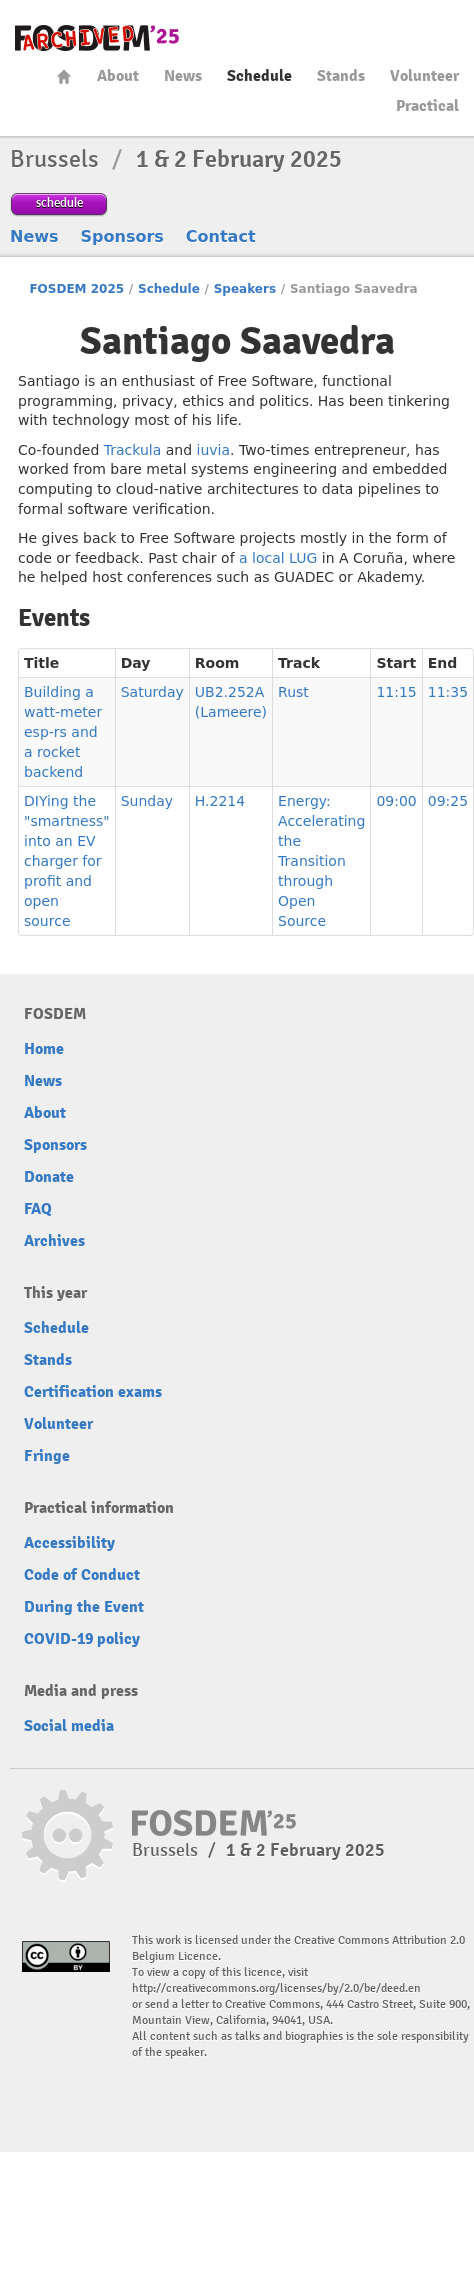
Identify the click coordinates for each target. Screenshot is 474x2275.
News (183, 76)
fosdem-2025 (97, 38)
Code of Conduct (82, 1575)
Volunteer (424, 76)
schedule (59, 202)
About (118, 76)
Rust (293, 692)
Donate (49, 1177)
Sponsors (122, 236)
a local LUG (278, 558)
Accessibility (69, 1543)
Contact (221, 236)
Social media (69, 1726)
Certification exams (93, 1392)
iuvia (214, 450)
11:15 (396, 692)
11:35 (448, 692)
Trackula (133, 450)
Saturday (152, 692)
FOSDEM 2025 (76, 289)
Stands (341, 76)
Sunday (147, 801)
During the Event (84, 1607)
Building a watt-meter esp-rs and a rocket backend (63, 732)
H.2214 (220, 801)
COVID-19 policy (82, 1639)
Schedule (259, 76)
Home (64, 76)
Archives (54, 1241)
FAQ (38, 1209)
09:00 (396, 801)
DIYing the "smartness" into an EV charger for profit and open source (67, 861)
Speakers (245, 289)
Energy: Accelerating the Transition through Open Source (321, 861)
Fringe (47, 1456)
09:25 (448, 801)
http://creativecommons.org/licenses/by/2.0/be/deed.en (276, 1988)
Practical (427, 106)
